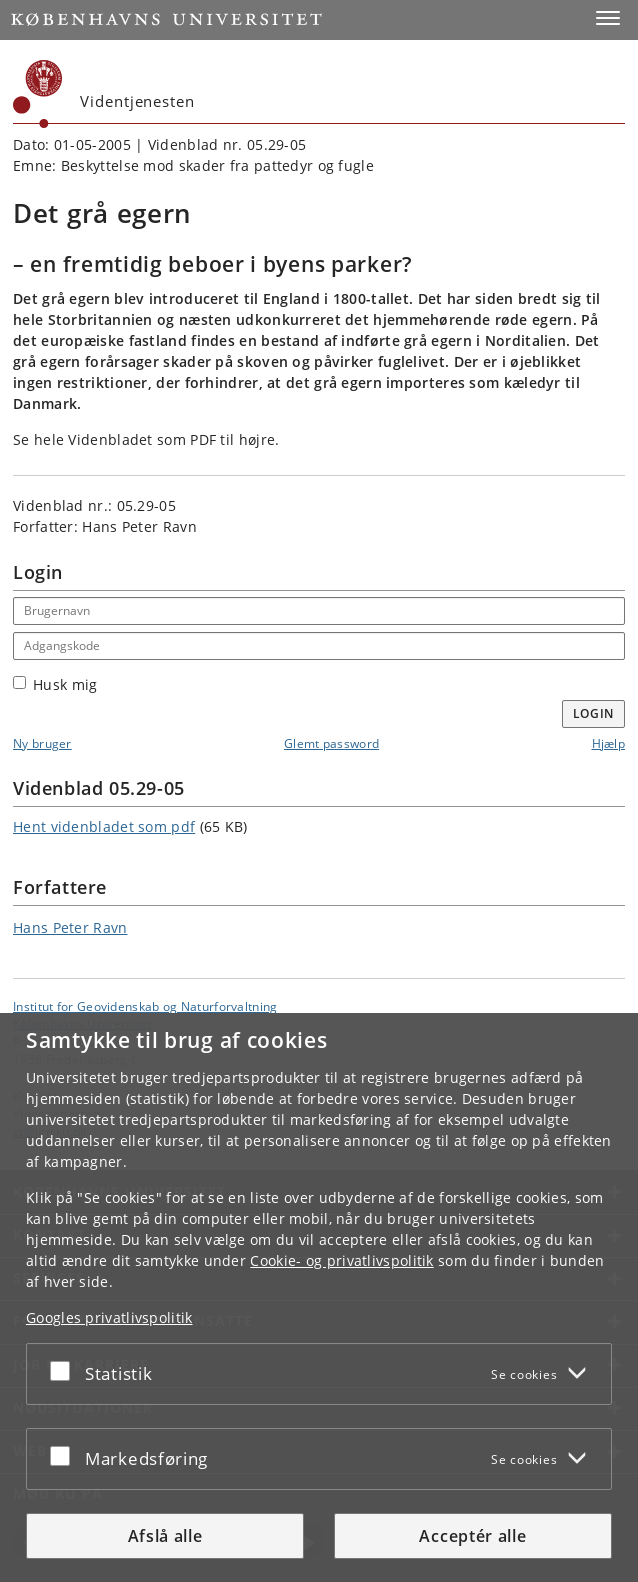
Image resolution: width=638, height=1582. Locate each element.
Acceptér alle (472, 1536)
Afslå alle (165, 1536)
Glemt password (331, 743)
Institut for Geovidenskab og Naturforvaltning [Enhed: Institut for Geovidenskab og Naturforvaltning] (145, 1006)
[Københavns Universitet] (38, 94)
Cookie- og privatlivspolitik (341, 1260)
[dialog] (319, 1297)
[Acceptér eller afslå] (65, 1370)
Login (594, 713)
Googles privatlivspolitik (109, 1317)
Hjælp (609, 743)
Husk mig (55, 684)
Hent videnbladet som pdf (104, 826)
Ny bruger (42, 743)
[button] (608, 18)
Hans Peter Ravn (70, 927)
